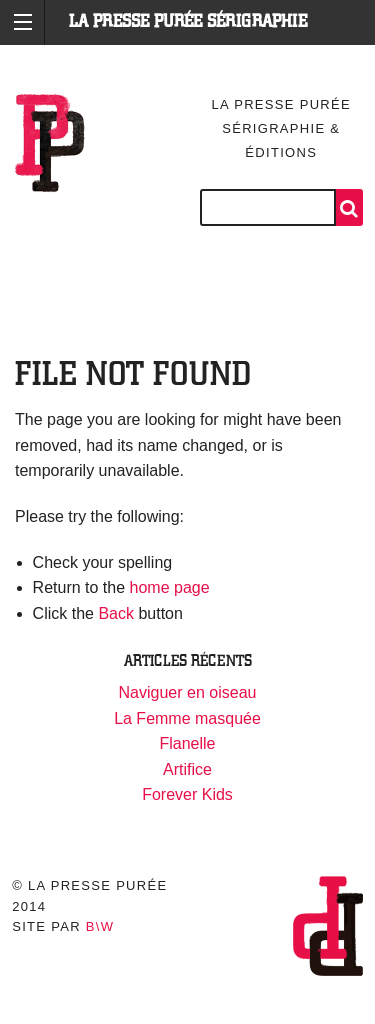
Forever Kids (187, 794)
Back (116, 613)
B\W (100, 926)
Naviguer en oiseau (188, 692)
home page (170, 587)
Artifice (187, 769)
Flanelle (187, 743)
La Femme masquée (187, 718)
